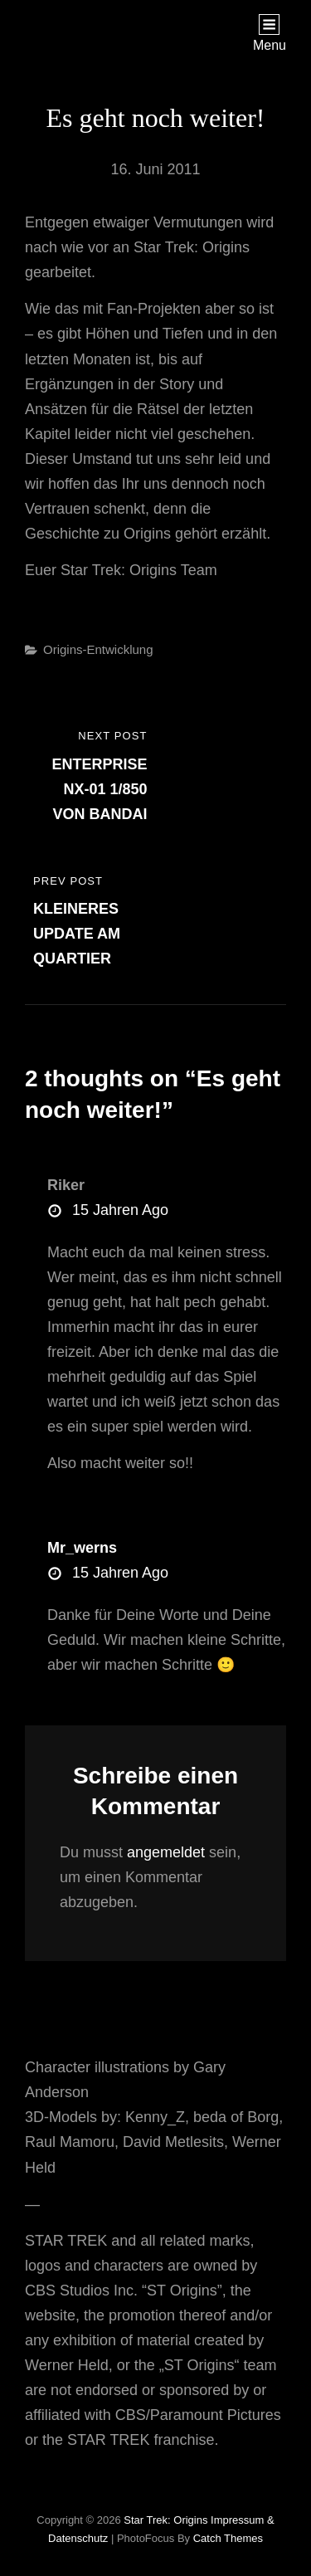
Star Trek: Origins (165, 2520)
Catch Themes (228, 2538)
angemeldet (166, 1852)
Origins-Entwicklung (98, 649)
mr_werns (82, 1547)
